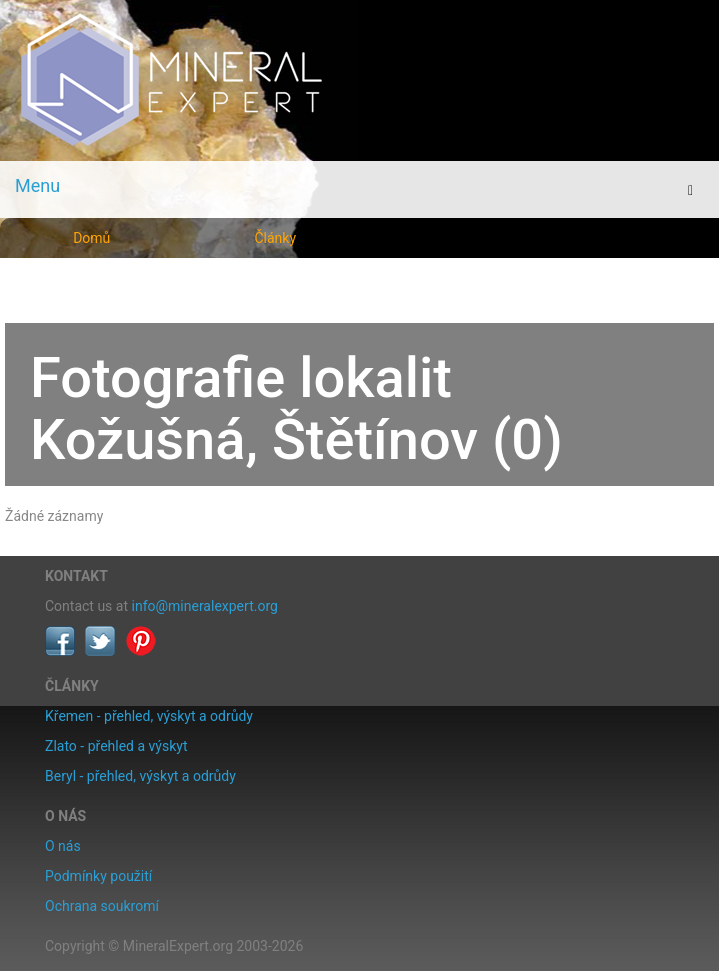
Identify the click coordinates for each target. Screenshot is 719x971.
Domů (91, 238)
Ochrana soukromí (102, 906)
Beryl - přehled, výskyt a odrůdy (140, 776)
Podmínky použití (98, 876)
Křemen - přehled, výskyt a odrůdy (149, 716)
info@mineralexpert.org (205, 606)
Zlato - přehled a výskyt (116, 746)
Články (275, 238)
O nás (63, 846)
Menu (37, 185)
